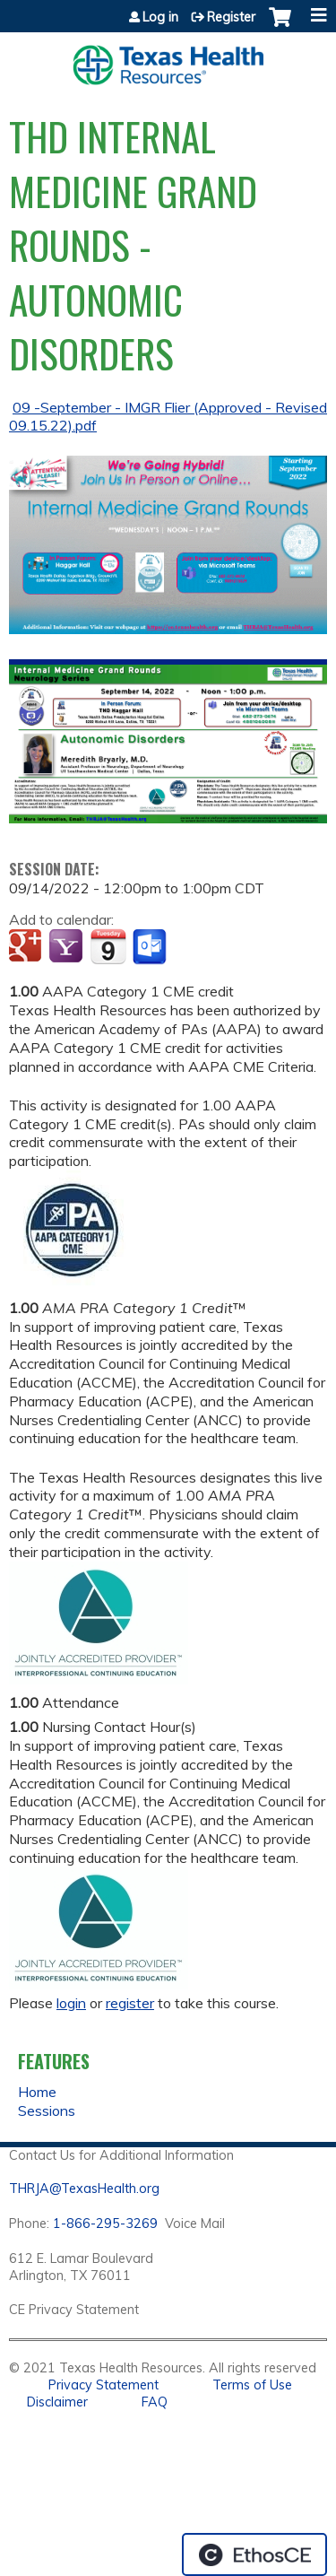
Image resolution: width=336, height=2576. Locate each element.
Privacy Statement (103, 2385)
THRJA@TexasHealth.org (84, 2188)
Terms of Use (252, 2385)
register (130, 2003)
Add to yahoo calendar (67, 947)
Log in (160, 17)
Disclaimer (57, 2402)
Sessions (46, 2110)
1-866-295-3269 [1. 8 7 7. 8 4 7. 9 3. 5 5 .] (105, 2223)
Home (37, 2092)
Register (231, 17)
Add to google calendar (27, 947)
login (71, 2003)
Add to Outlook (151, 947)
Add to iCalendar (108, 946)
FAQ (155, 2402)
